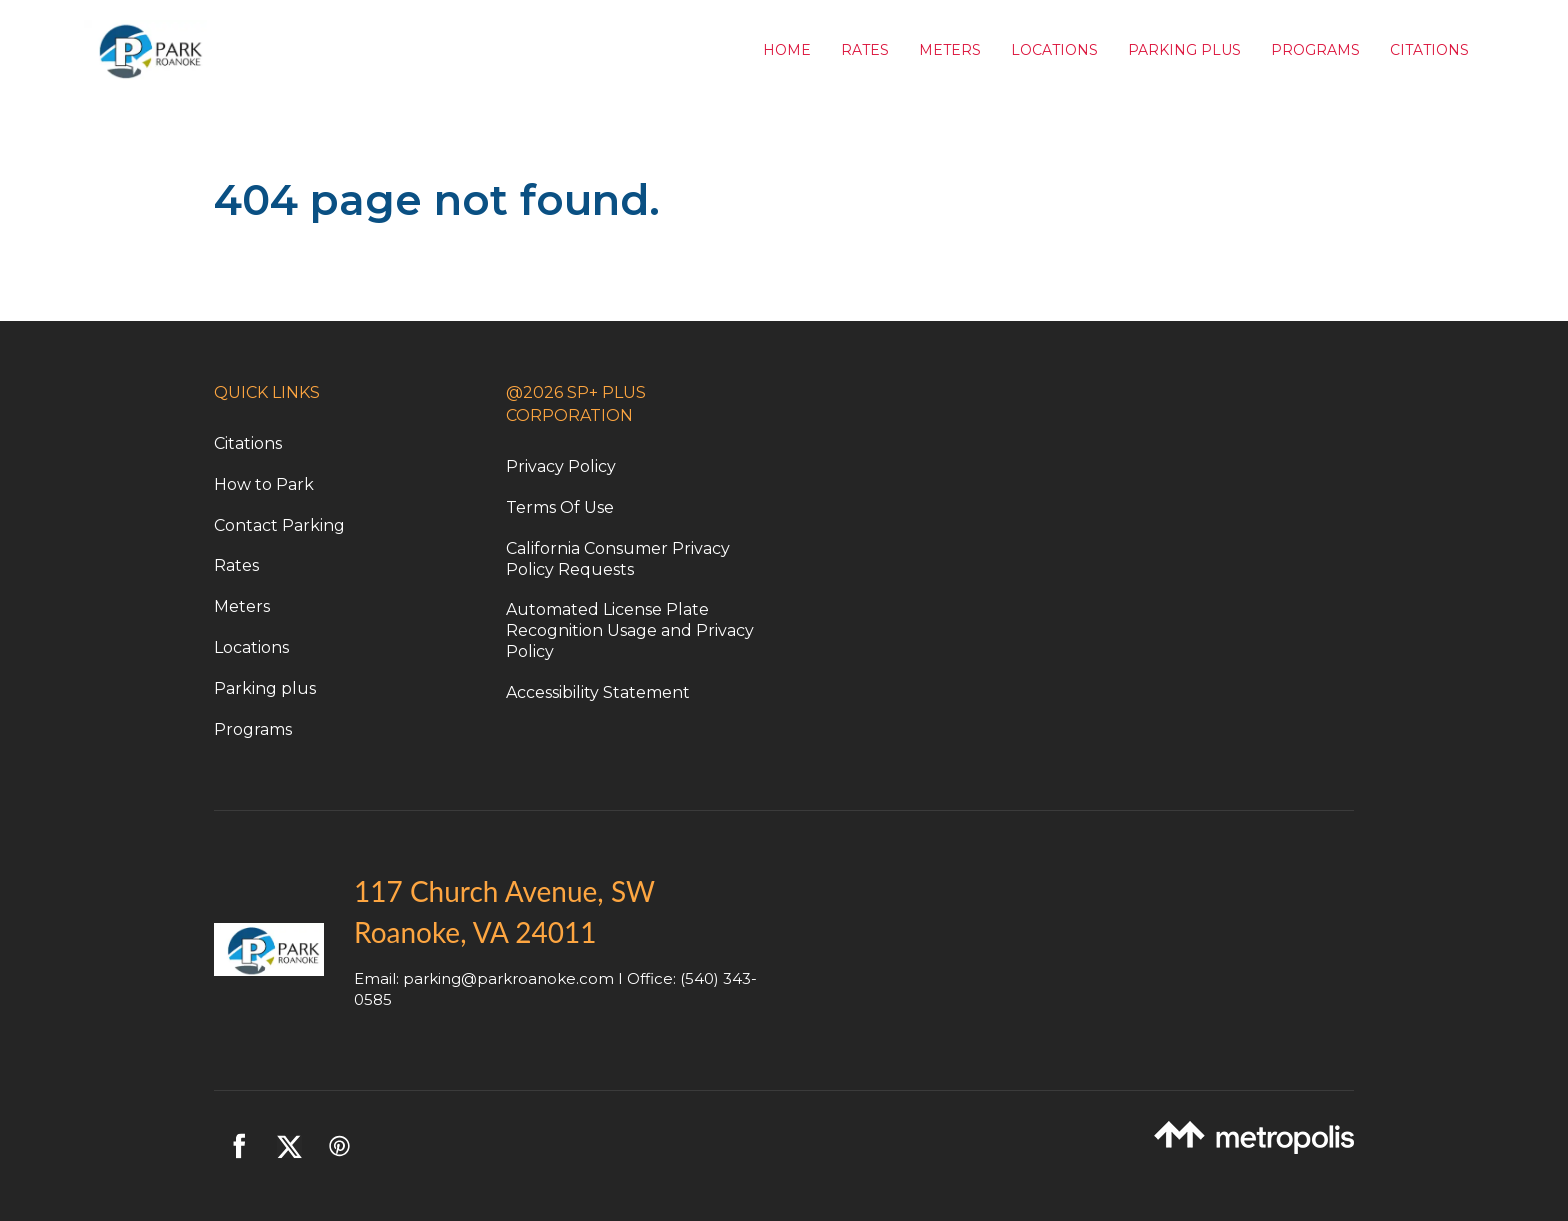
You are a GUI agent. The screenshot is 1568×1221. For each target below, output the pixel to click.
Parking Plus (1184, 50)
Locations (1054, 50)
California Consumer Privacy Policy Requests (618, 559)
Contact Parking (279, 525)
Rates (865, 50)
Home (787, 50)
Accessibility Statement (598, 692)
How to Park (264, 484)
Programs (1315, 50)
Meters (950, 50)
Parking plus (265, 688)
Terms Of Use (560, 507)
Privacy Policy (561, 466)
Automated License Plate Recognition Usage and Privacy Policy (630, 630)
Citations (1429, 50)
